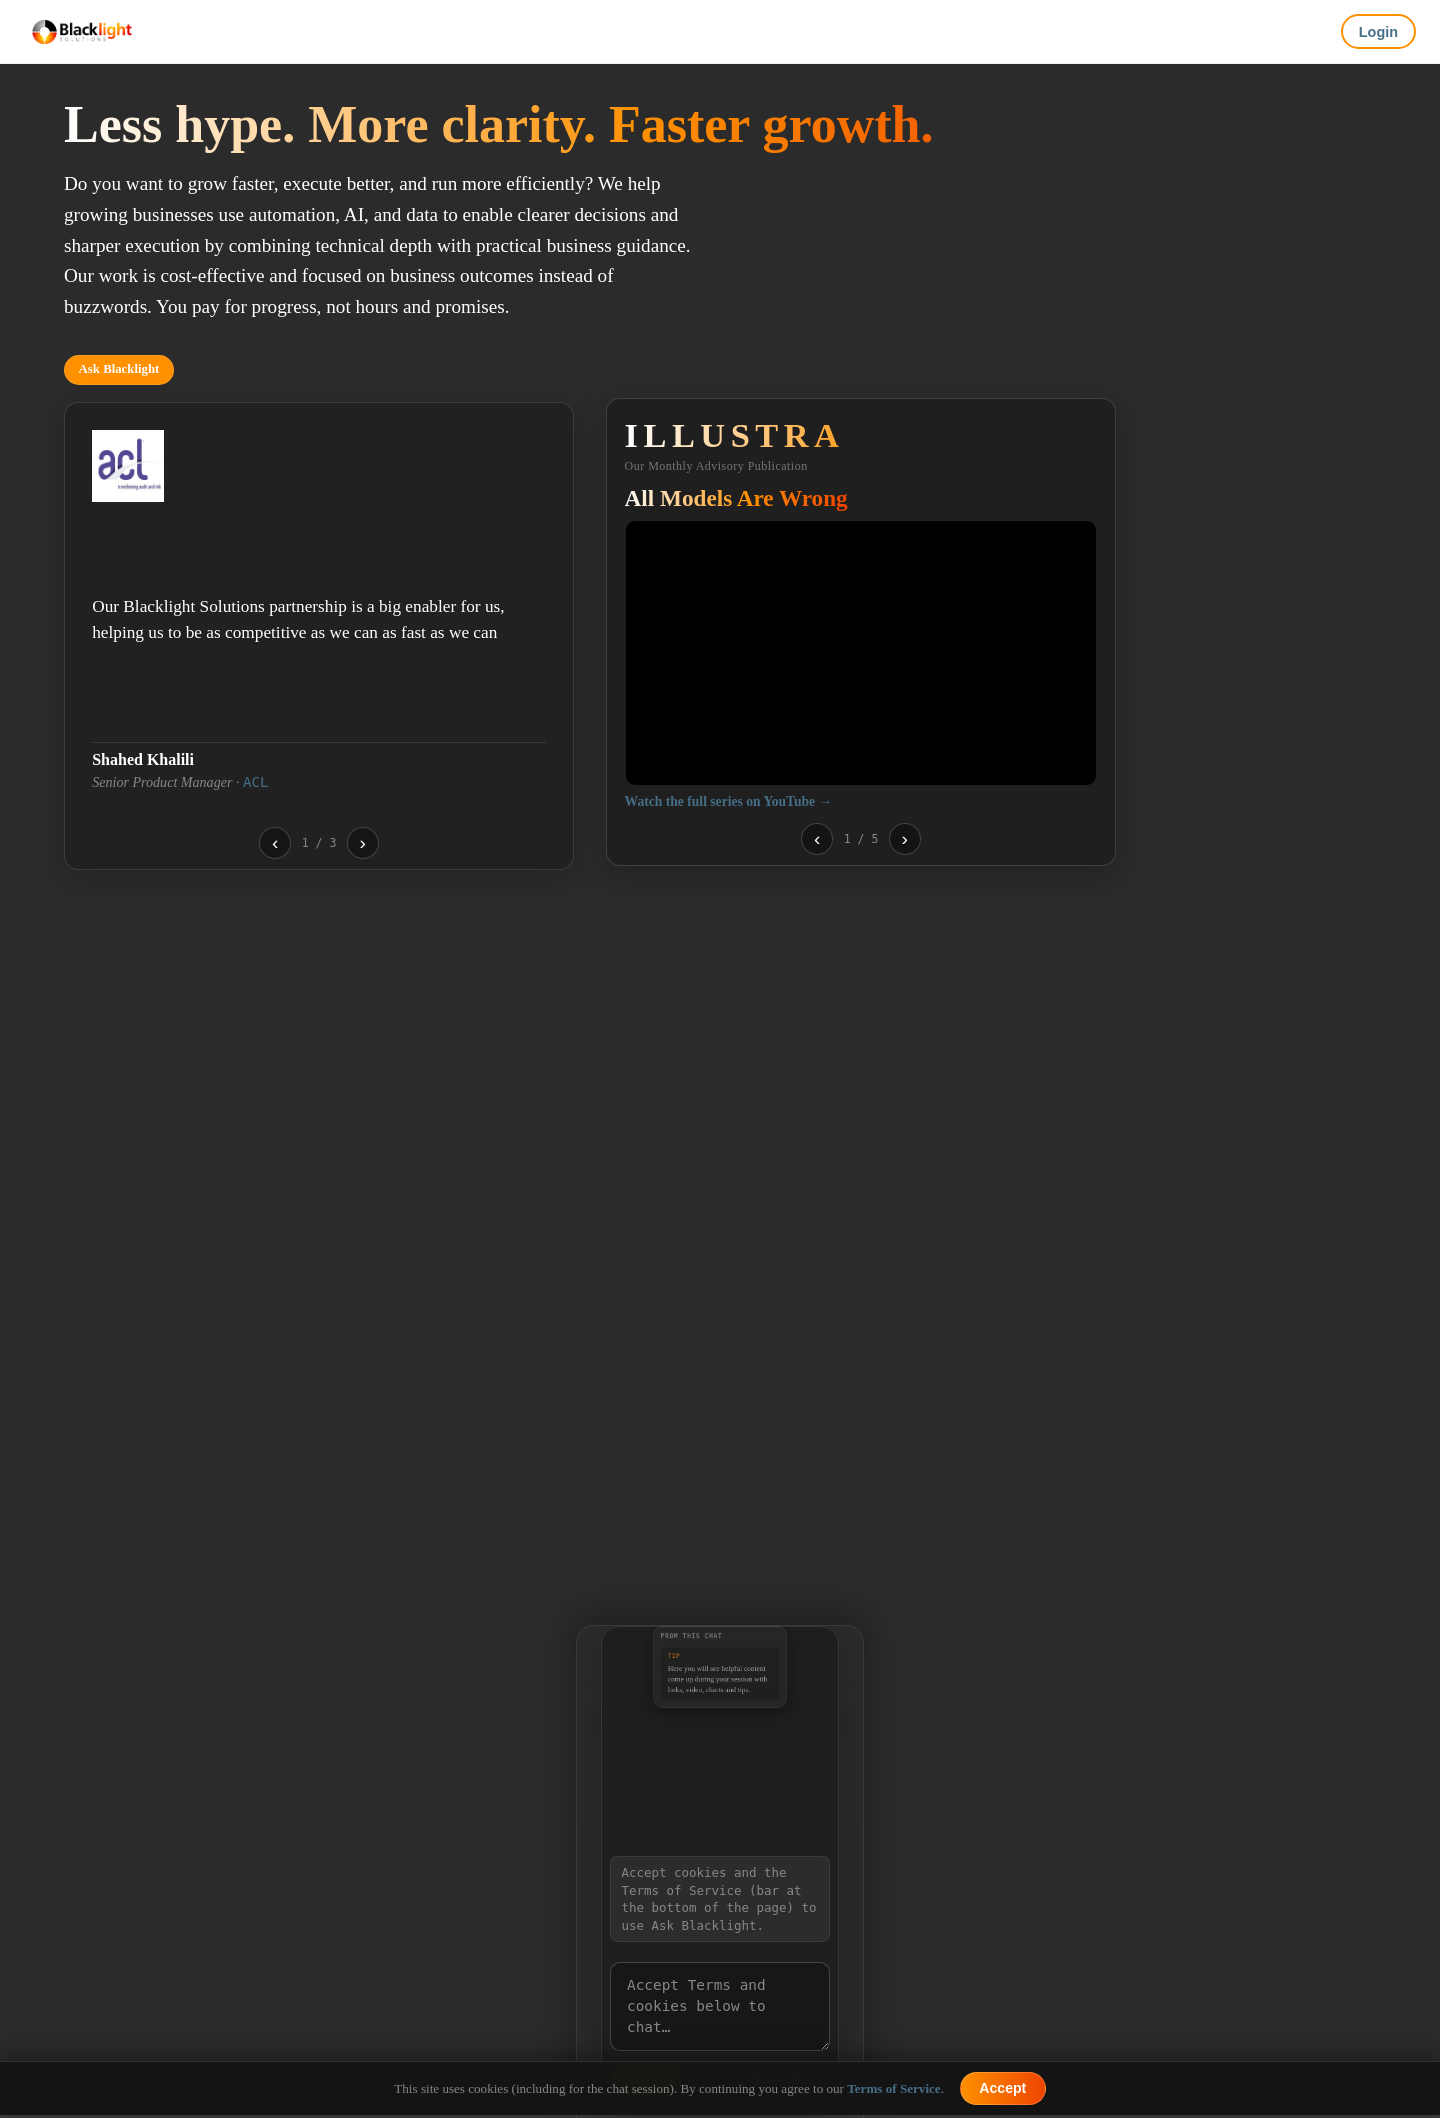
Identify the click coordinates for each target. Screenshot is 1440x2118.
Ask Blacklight (119, 369)
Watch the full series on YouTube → (728, 801)
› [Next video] (905, 838)
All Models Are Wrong (736, 498)
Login (1378, 32)
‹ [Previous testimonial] (275, 842)
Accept (1002, 2088)
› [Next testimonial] (363, 842)
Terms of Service (893, 2088)
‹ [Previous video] (817, 838)
